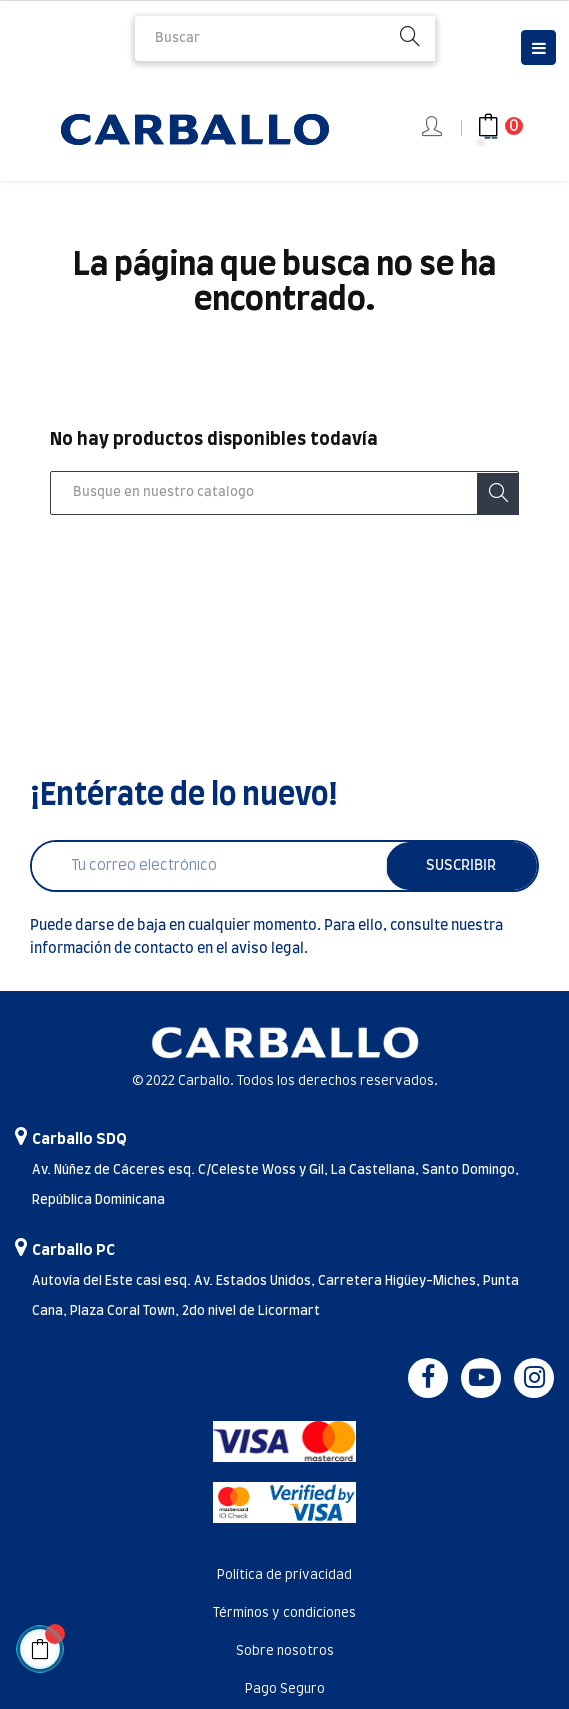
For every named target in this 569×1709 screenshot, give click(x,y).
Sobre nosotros (285, 1651)
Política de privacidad (284, 1575)
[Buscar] (284, 493)
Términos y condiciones (284, 1613)
